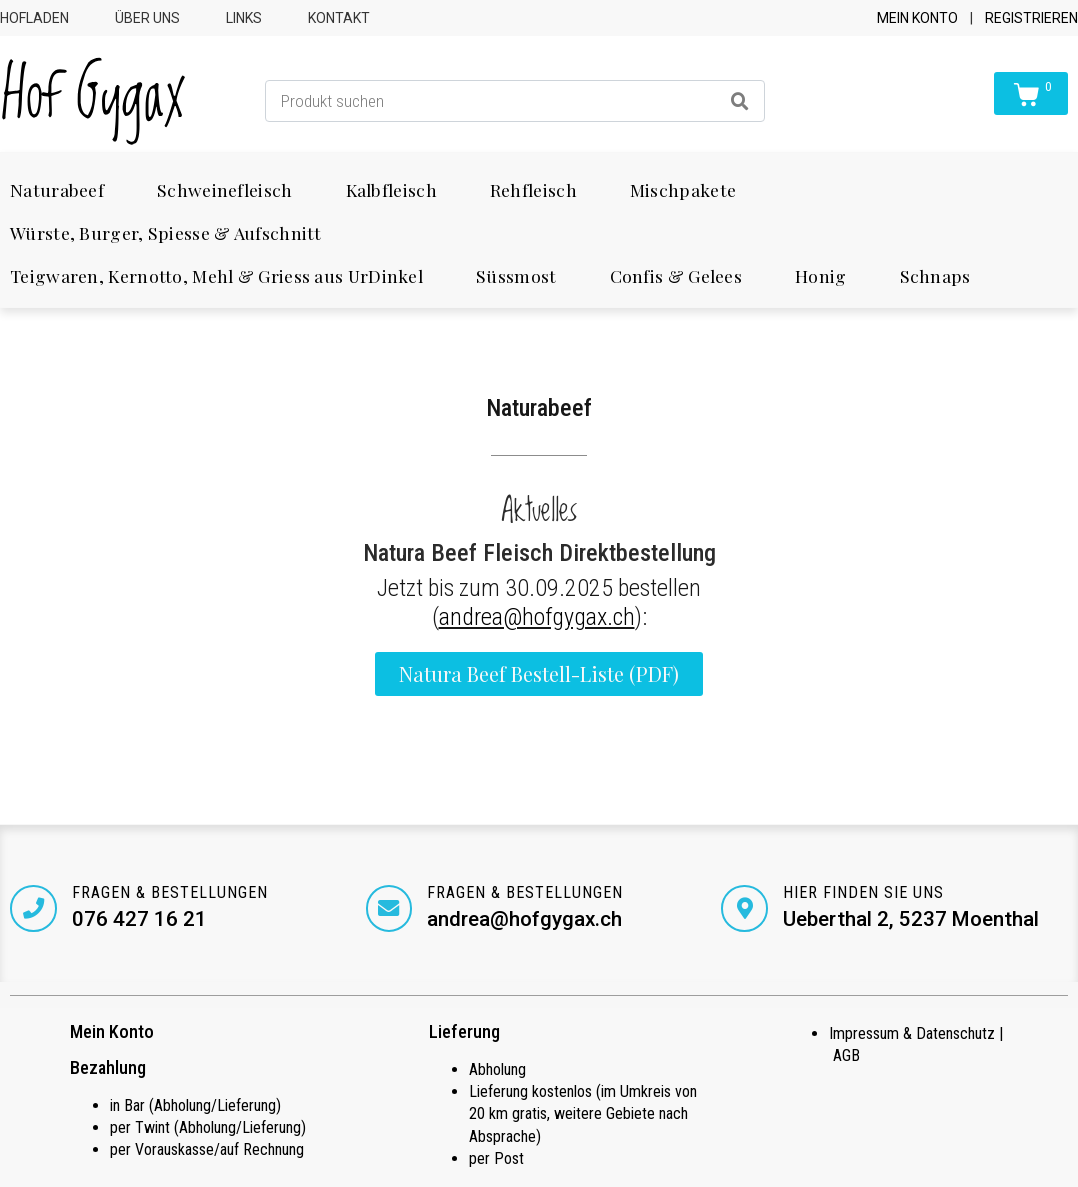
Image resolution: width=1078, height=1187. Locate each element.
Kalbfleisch (391, 189)
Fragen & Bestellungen (171, 892)
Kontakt (339, 18)
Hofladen (34, 18)
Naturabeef (57, 189)
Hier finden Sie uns (864, 892)
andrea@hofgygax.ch (537, 617)
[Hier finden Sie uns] (745, 909)
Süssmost (516, 275)
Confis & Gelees (676, 275)
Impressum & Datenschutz (912, 1034)
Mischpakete (683, 189)
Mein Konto (917, 18)
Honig (821, 275)
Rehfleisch (533, 189)
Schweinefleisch (225, 189)
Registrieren (1031, 18)
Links (244, 18)
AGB (846, 1056)
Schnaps (935, 275)
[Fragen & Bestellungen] (34, 909)
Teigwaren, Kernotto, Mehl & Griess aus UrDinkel (216, 275)
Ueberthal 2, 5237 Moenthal (912, 919)
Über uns (147, 18)
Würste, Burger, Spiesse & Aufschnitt (165, 232)
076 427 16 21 (140, 919)
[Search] (740, 101)
